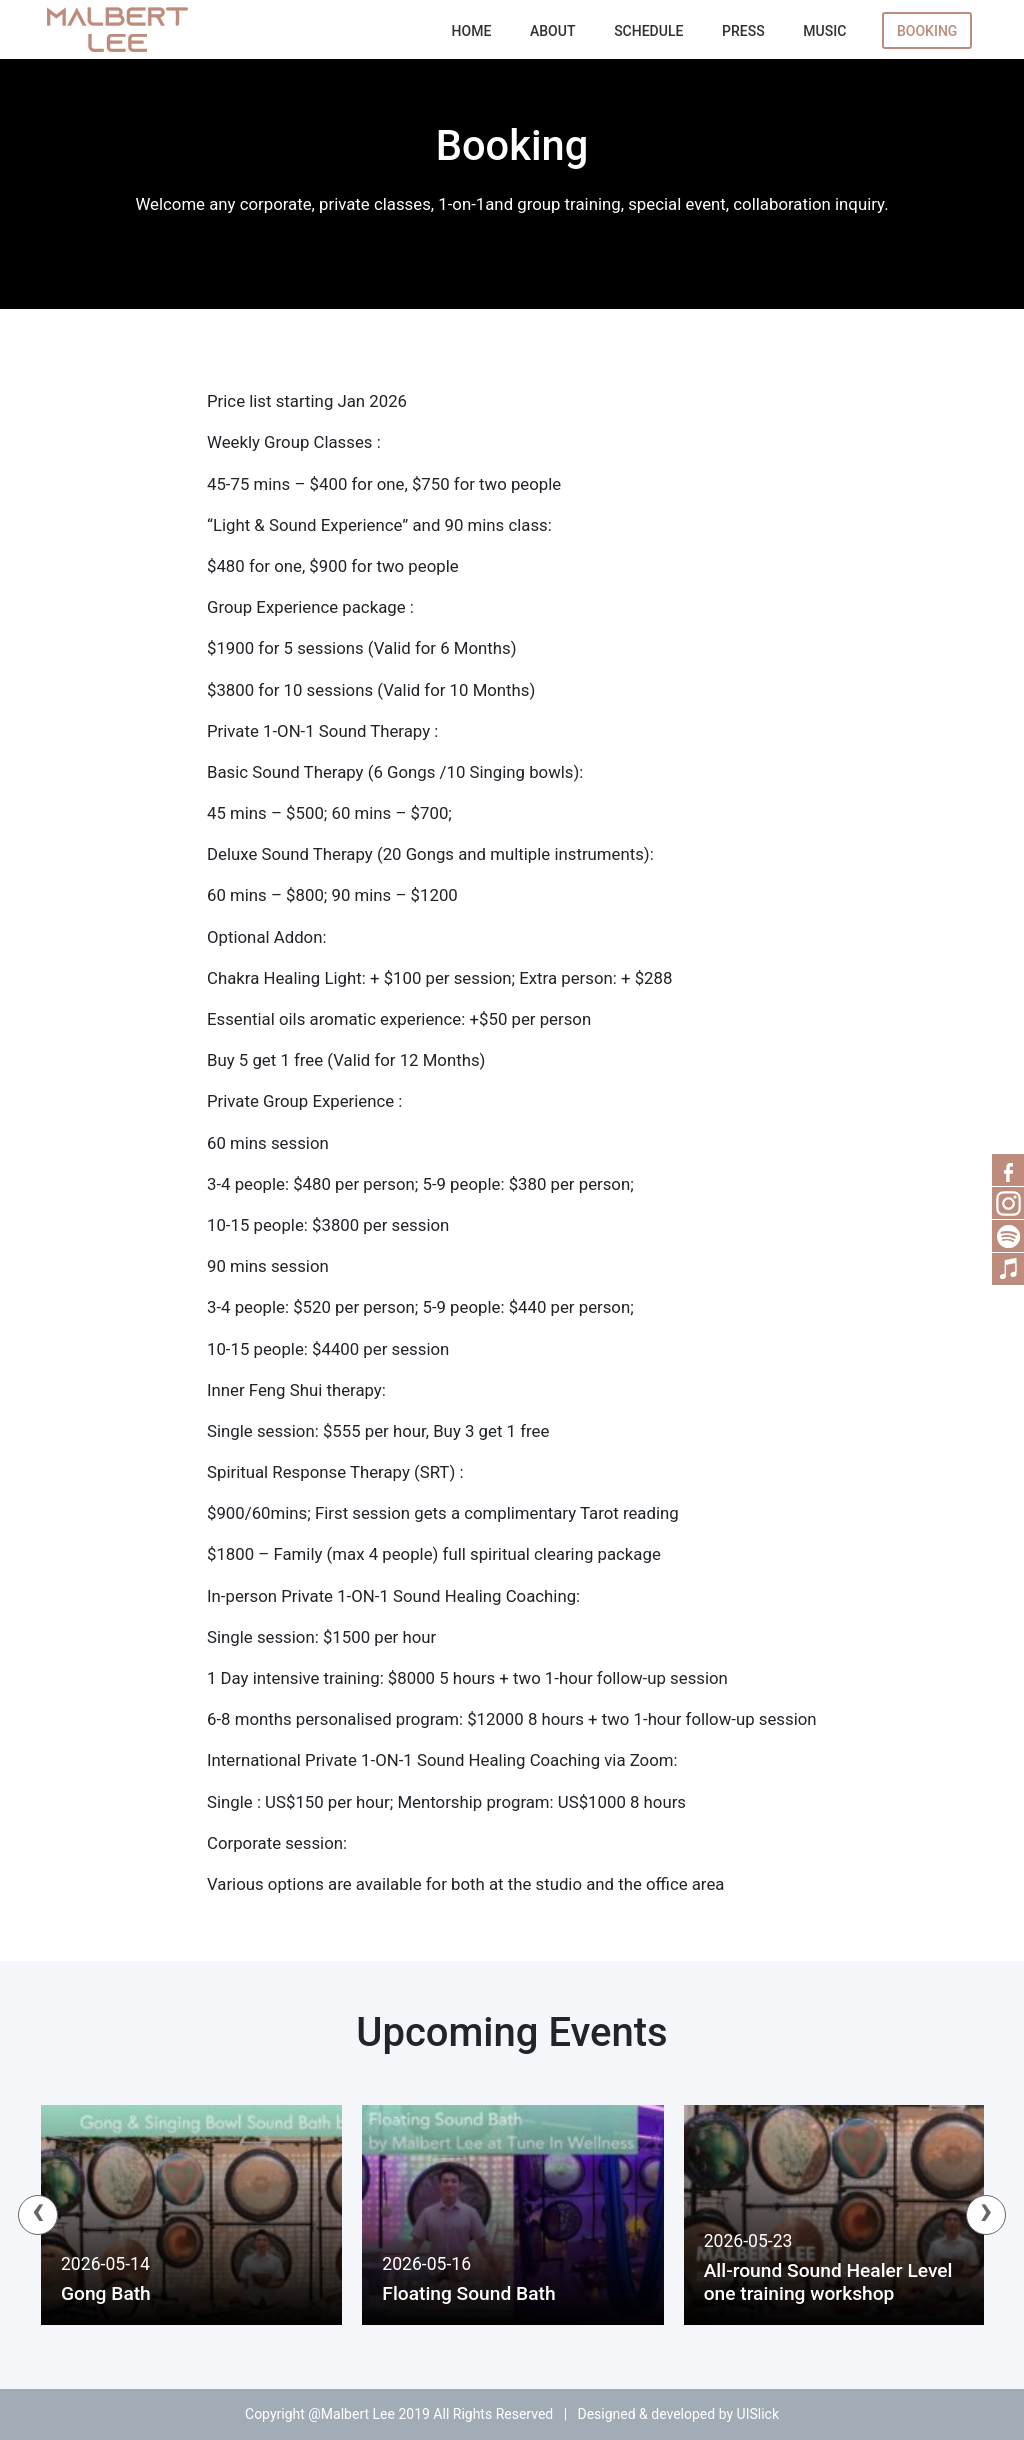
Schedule (648, 31)
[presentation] (38, 2215)
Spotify (1008, 1236)
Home (472, 31)
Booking (927, 31)
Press (743, 31)
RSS (1008, 1203)
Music (824, 31)
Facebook (1008, 1170)
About (552, 31)
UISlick (758, 2414)
